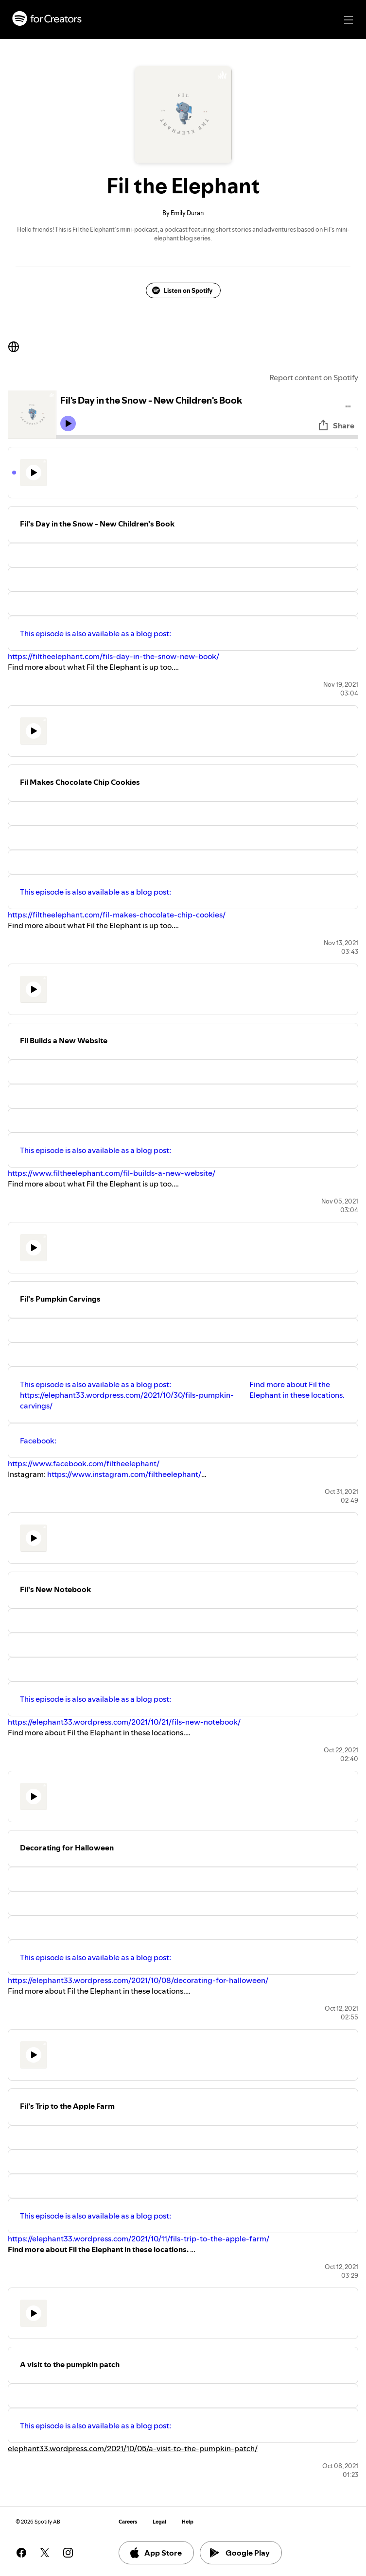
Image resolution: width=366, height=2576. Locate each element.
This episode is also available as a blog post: (95, 633)
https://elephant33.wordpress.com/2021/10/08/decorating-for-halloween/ (138, 1980)
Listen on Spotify (182, 290)
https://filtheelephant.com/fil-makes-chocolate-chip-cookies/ (117, 914)
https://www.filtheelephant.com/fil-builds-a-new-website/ (111, 1173)
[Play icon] (68, 423)
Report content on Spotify (313, 377)
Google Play (240, 2552)
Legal (159, 2521)
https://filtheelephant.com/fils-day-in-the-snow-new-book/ (113, 656)
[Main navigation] (348, 20)
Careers (128, 2521)
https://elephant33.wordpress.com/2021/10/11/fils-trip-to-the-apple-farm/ (138, 2238)
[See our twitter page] (45, 2553)
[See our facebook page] (21, 2553)
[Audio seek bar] (207, 437)
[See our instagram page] (68, 2553)
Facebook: (38, 1440)
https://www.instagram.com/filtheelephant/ (124, 1474)
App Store (155, 2553)
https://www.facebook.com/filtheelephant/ (83, 1463)
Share (335, 425)
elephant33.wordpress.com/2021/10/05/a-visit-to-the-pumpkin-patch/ (133, 2448)
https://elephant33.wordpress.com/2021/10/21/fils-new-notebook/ (124, 1721)
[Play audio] (348, 404)
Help (187, 2521)
